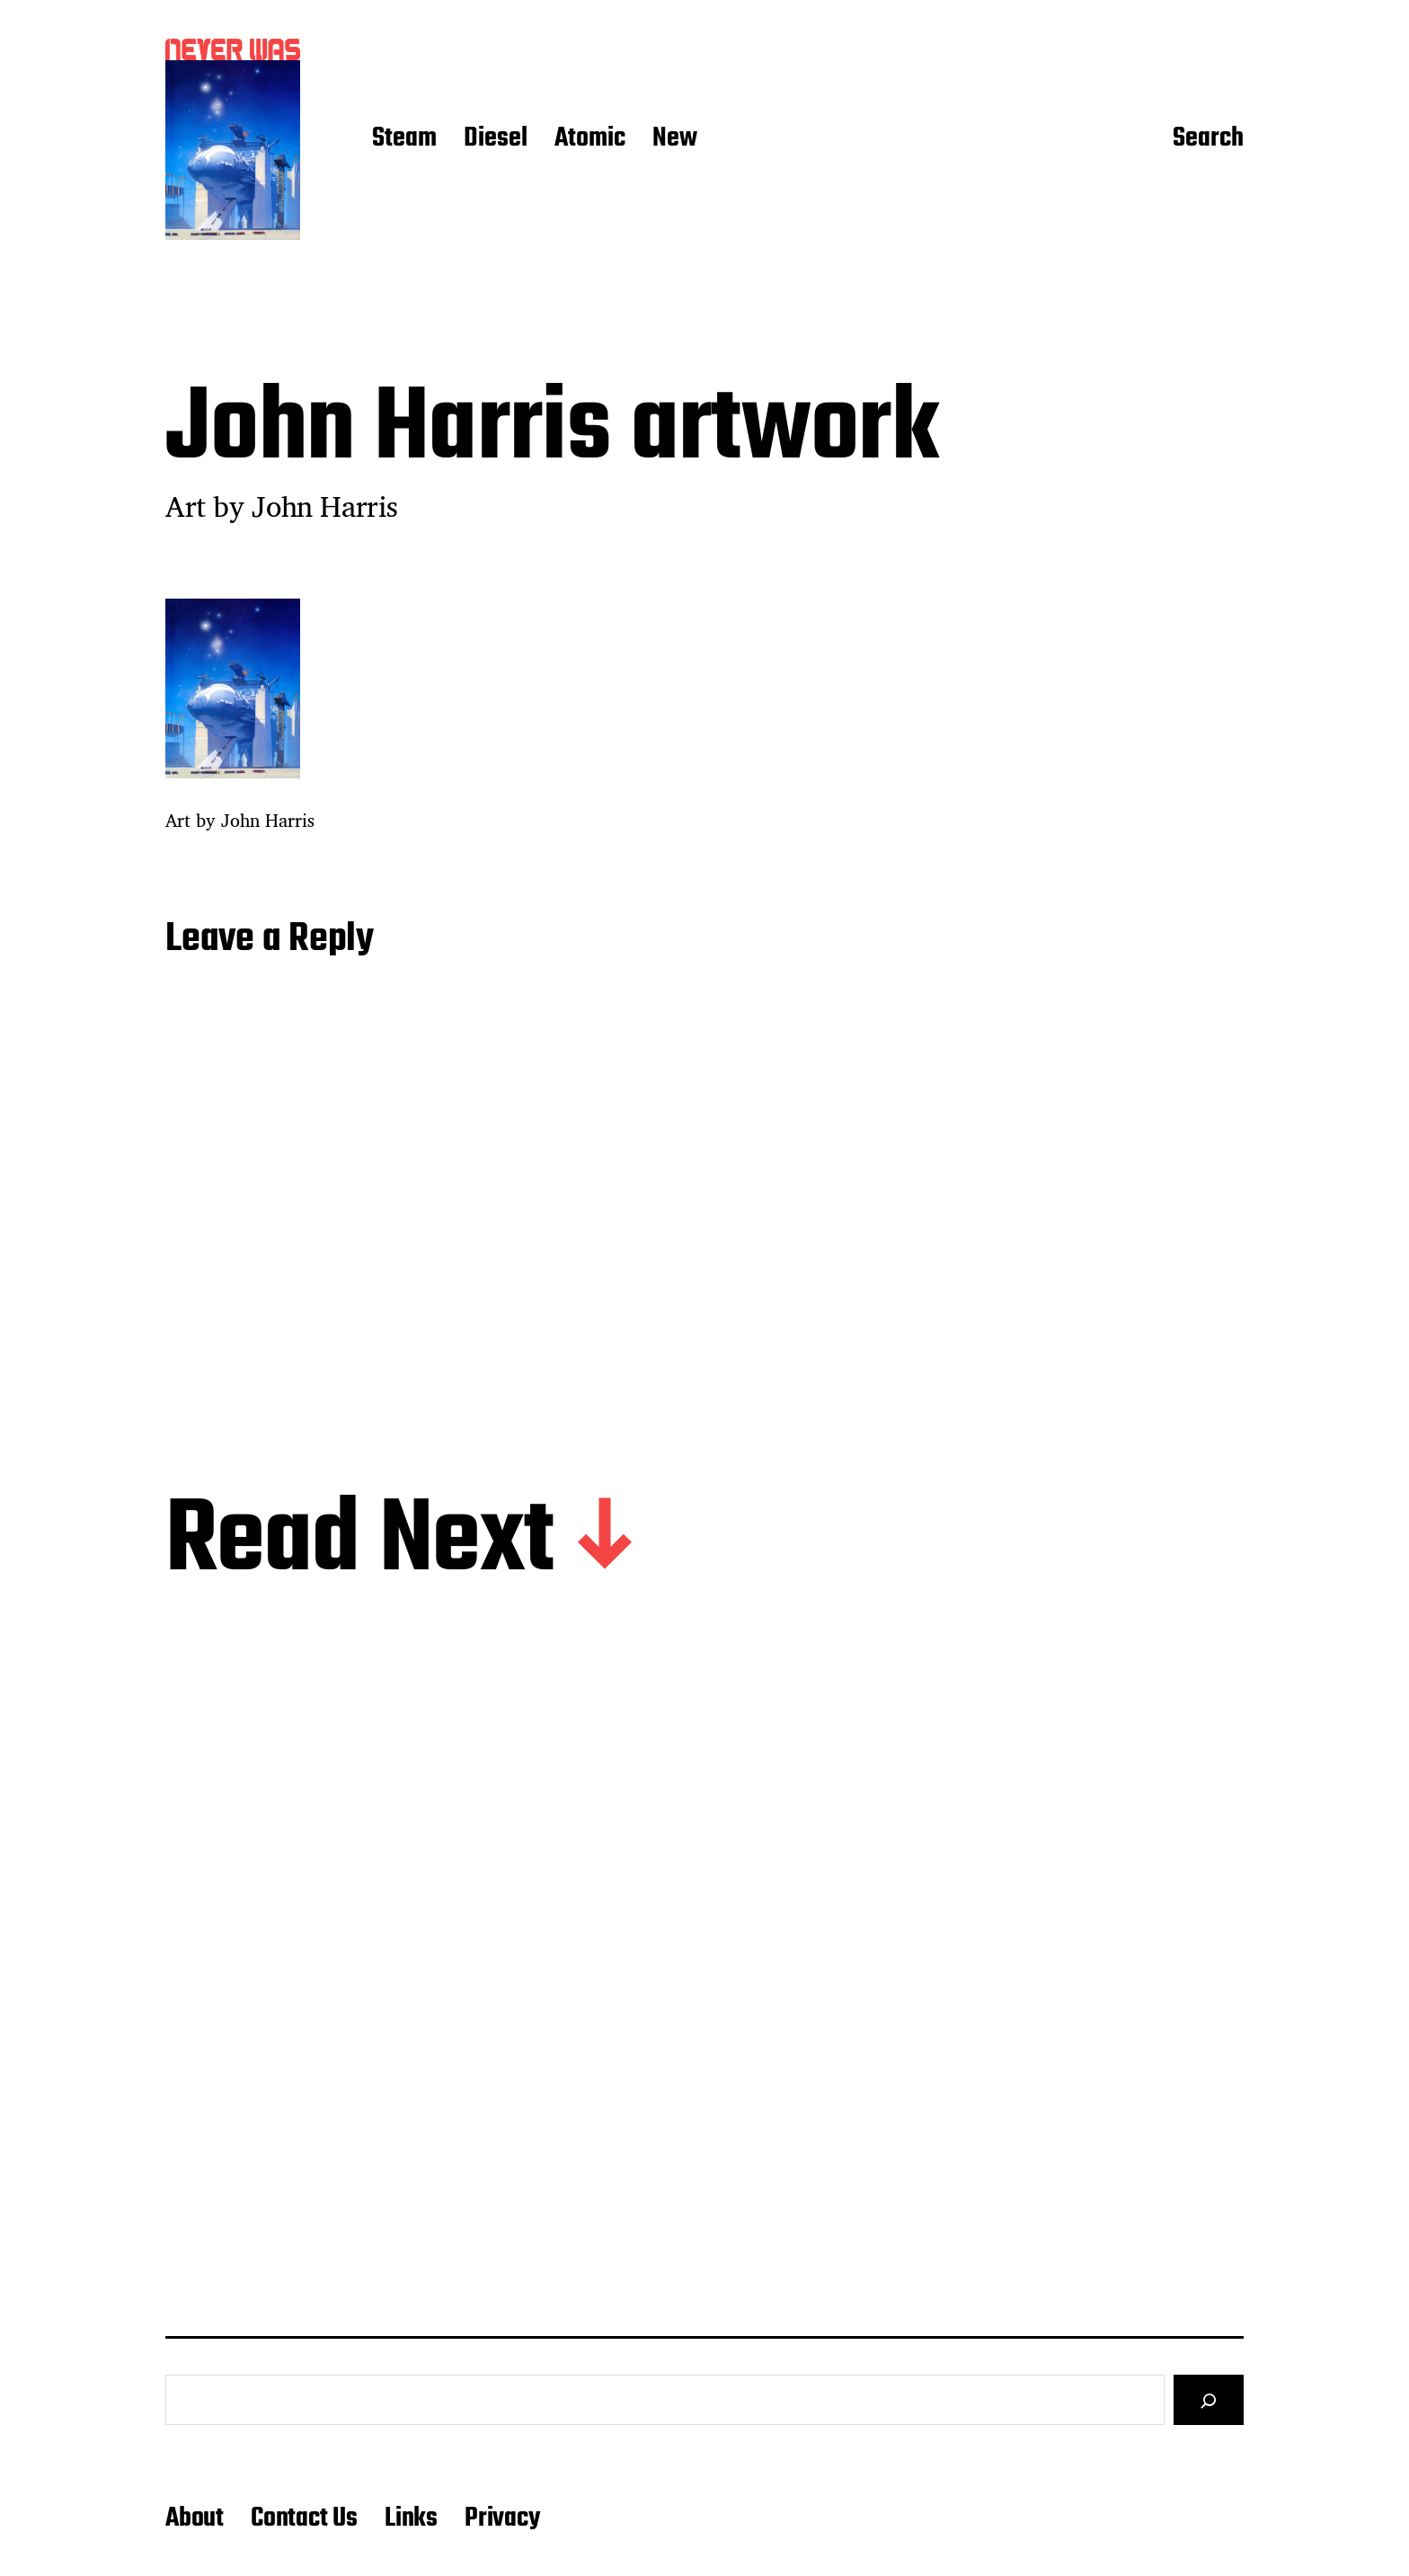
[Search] (1209, 2400)
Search (1208, 139)
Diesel (495, 139)
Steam (404, 139)
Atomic (589, 139)
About (194, 2518)
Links (411, 2518)
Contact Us (304, 2518)
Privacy (502, 2518)
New (674, 139)
